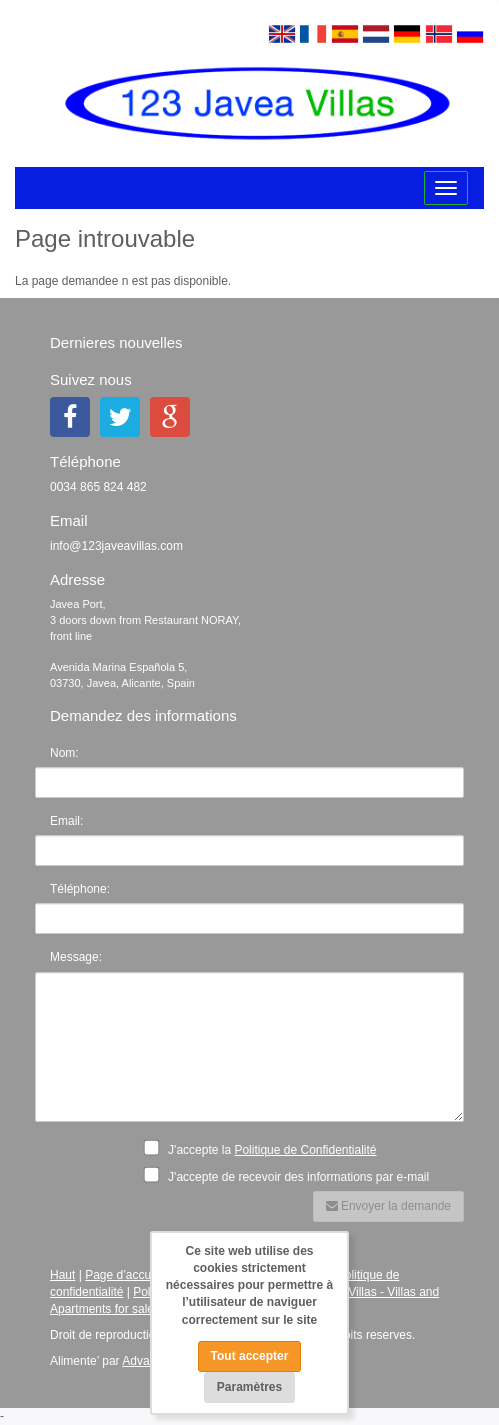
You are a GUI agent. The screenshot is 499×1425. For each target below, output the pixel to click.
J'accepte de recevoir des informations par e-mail (292, 1175)
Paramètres (249, 1387)
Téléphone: (80, 889)
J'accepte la (266, 1148)
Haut (62, 1275)
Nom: (64, 753)
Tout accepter (250, 1356)
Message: (76, 957)
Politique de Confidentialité (305, 1150)
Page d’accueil (124, 1275)
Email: (66, 821)
